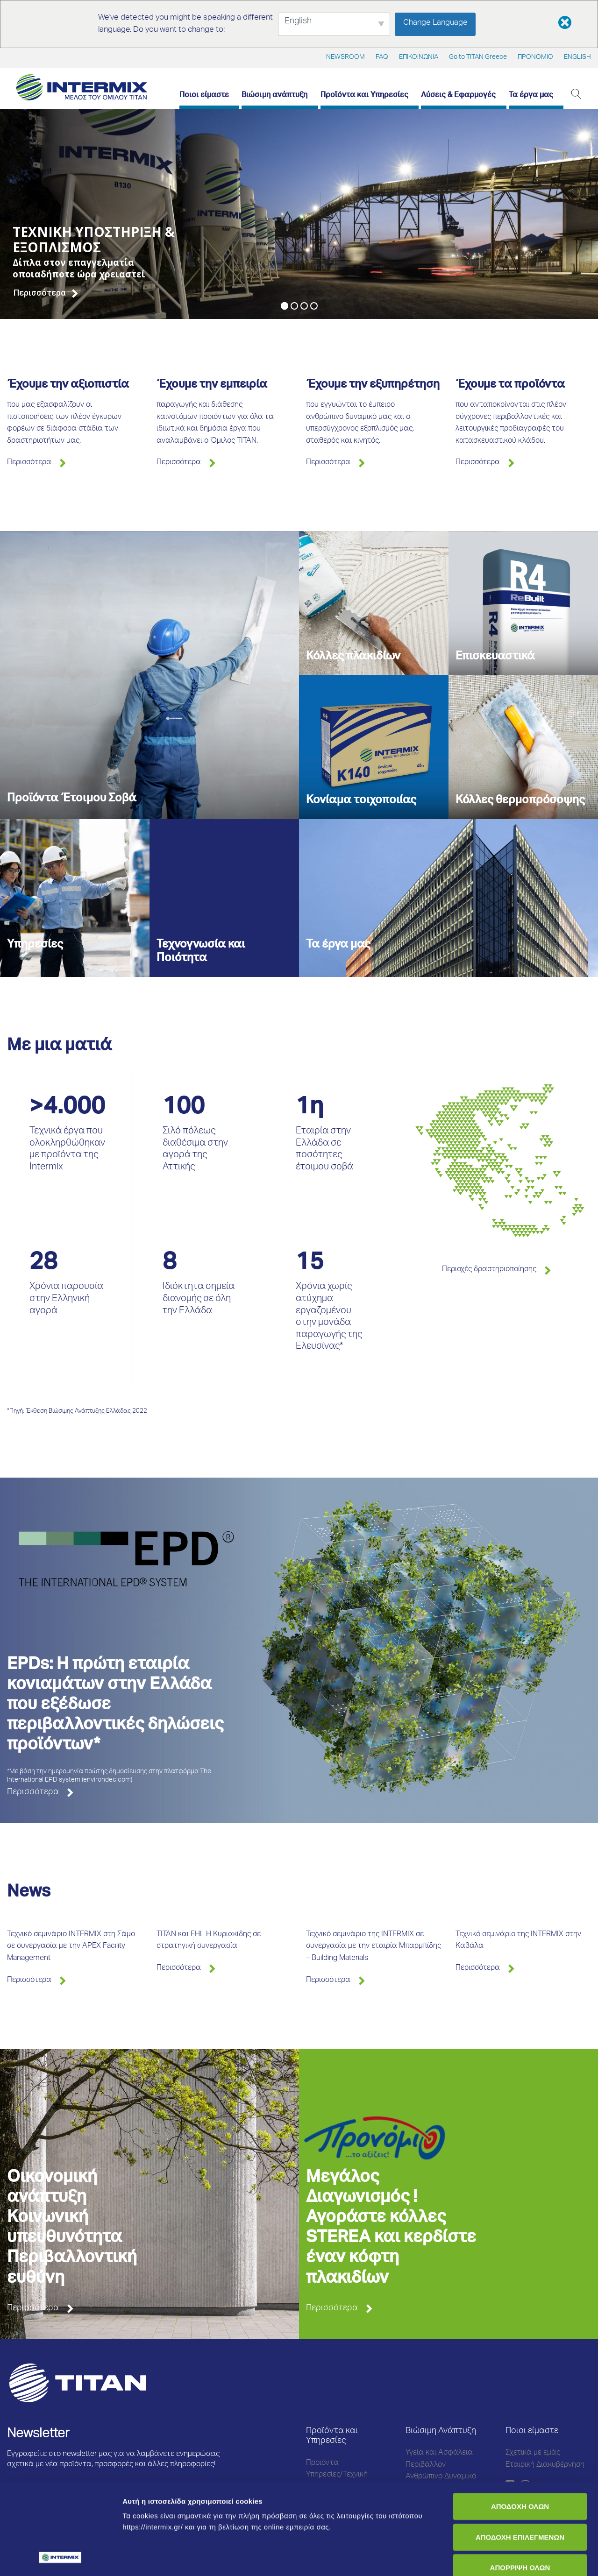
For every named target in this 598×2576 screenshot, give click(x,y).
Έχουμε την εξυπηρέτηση (373, 385)
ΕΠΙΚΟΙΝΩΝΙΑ (418, 57)
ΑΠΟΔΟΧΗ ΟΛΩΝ (520, 2421)
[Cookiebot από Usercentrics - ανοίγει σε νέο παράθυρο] (60, 2558)
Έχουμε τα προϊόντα (510, 385)
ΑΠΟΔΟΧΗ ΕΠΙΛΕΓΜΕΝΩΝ (520, 2452)
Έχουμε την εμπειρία (212, 385)
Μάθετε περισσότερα (159, 2453)
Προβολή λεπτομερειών (162, 2558)
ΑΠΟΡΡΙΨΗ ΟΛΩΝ (520, 2482)
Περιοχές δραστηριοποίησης (489, 1270)
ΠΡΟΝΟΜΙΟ (535, 57)
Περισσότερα (29, 463)
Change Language (435, 23)
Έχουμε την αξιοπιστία (68, 385)
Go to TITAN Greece (478, 57)
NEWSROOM (345, 57)
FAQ (382, 57)
